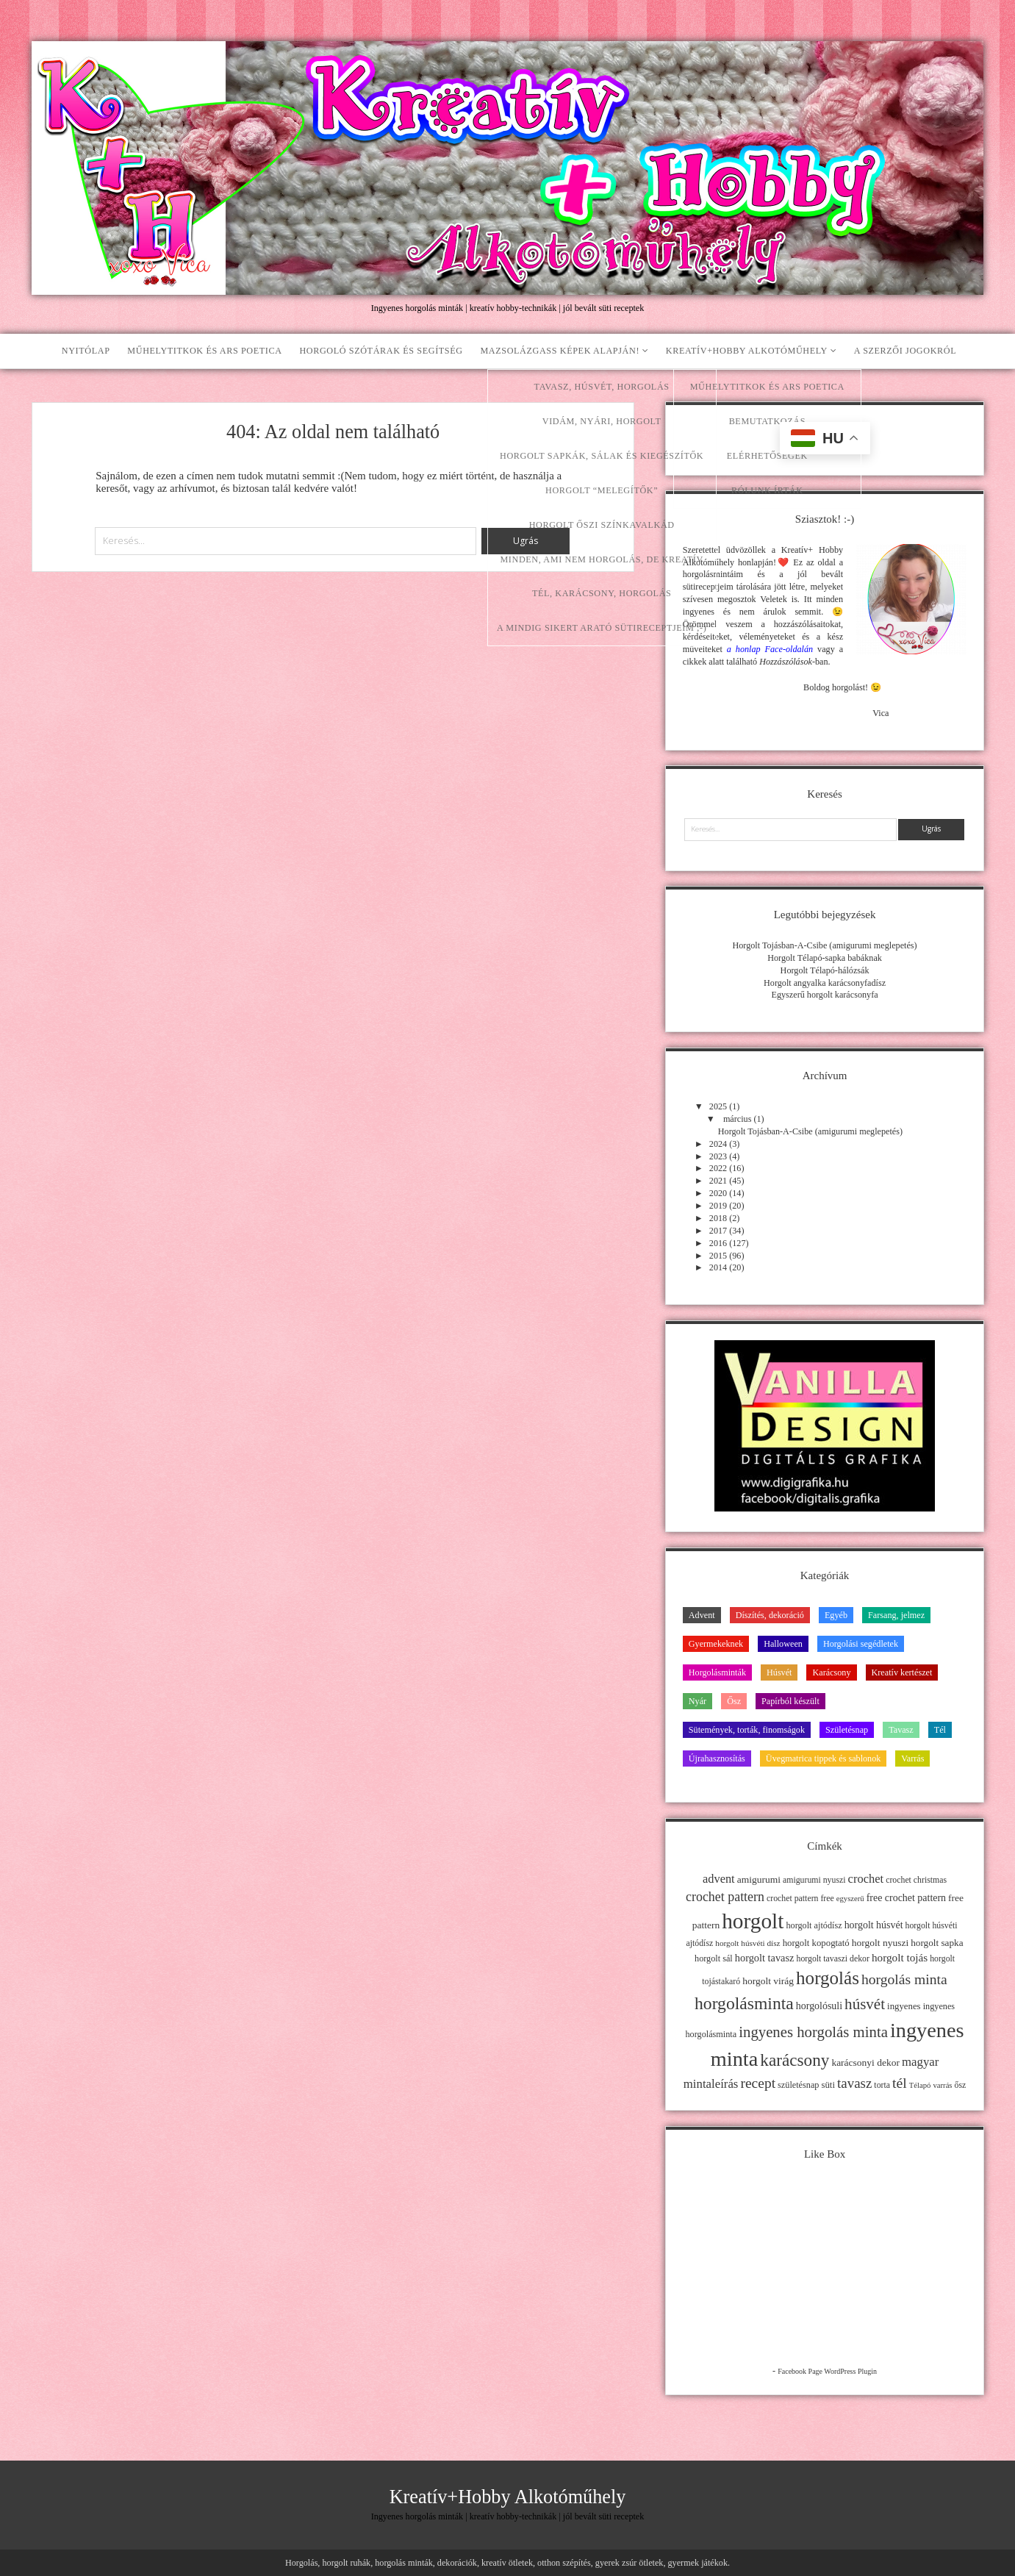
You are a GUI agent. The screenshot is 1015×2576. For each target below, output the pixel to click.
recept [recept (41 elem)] (757, 2083)
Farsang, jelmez (896, 1615)
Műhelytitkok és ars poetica (204, 351)
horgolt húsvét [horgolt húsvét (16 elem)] (873, 1925)
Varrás (912, 1758)
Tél (940, 1730)
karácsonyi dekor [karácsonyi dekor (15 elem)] (865, 2062)
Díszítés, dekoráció (770, 1615)
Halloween (783, 1644)
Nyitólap (86, 351)
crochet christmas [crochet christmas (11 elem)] (916, 1880)
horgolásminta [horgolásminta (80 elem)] (744, 2003)
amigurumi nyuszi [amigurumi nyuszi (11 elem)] (814, 1880)
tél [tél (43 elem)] (899, 2083)
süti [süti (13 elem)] (828, 2085)
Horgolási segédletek (860, 1644)
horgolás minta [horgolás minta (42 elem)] (904, 1979)
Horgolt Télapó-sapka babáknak (824, 958)
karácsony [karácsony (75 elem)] (794, 2059)
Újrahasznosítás (717, 1758)
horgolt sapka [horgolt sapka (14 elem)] (937, 1942)
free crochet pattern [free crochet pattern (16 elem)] (906, 1897)
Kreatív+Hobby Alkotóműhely (747, 351)
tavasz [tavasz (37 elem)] (854, 2083)
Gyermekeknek (716, 1644)
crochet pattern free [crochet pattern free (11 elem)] (800, 1898)
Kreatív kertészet (902, 1672)
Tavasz (901, 1730)
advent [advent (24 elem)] (719, 1879)
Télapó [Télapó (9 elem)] (920, 2085)
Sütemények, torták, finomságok (747, 1730)
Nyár (697, 1701)
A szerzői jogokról (905, 351)
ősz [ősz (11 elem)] (960, 2085)
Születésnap (846, 1730)
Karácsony (831, 1672)
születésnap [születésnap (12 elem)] (798, 2085)
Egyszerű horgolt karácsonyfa (825, 995)
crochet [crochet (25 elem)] (866, 1879)
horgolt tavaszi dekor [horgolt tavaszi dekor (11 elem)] (833, 1958)
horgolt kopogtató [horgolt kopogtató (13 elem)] (816, 1943)
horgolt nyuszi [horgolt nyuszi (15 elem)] (880, 1942)
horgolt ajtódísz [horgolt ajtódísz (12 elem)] (814, 1925)
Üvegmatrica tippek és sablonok (823, 1758)
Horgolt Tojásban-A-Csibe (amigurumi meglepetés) (824, 945)
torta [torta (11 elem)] (882, 2085)
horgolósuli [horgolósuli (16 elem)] (819, 2005)
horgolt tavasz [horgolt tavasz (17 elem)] (765, 1958)
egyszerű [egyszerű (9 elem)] (850, 1899)
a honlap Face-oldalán (770, 649)
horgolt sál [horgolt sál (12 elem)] (714, 1958)
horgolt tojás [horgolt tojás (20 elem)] (900, 1957)
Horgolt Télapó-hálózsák (825, 970)
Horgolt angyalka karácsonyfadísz (825, 983)
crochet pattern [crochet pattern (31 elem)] (725, 1896)
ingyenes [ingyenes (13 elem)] (904, 2006)
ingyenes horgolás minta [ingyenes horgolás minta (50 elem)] (813, 2031)
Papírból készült (790, 1701)
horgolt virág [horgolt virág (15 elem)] (768, 1980)
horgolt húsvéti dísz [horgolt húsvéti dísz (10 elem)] (747, 1943)
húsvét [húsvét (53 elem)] (864, 2004)
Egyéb (836, 1615)
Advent (702, 1615)
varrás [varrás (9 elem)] (942, 2085)
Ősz (734, 1701)
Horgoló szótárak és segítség (380, 351)
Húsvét (779, 1672)
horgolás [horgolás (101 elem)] (827, 1978)
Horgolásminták (717, 1672)
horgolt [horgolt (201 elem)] (752, 1921)
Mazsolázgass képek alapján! (559, 351)
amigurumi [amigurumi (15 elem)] (759, 1879)
